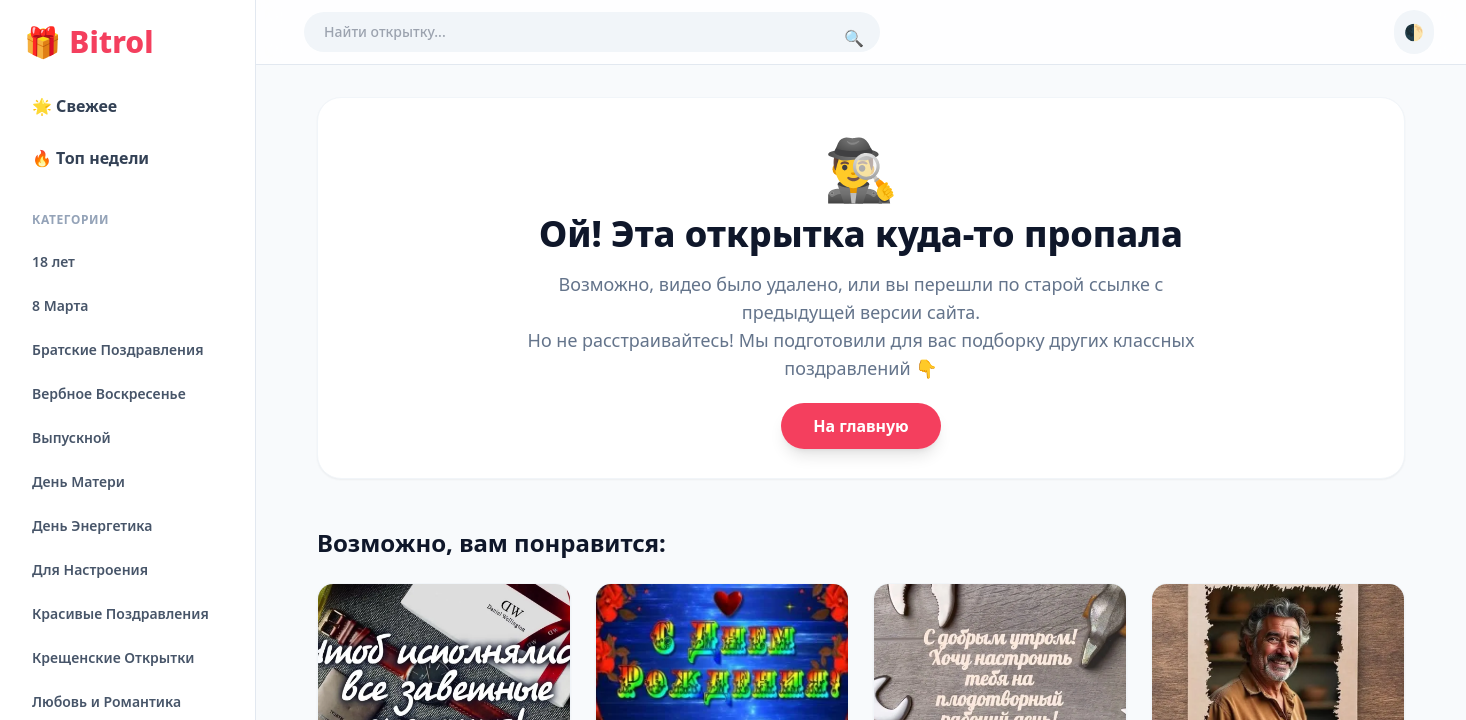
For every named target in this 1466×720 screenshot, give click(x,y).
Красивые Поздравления (120, 613)
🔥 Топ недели (90, 158)
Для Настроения (90, 569)
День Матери (78, 481)
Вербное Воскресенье (109, 393)
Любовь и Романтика (106, 701)
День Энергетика (92, 525)
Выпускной (71, 437)
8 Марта (60, 305)
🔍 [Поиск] (854, 38)
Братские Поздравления (117, 349)
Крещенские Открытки (113, 657)
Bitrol (88, 42)
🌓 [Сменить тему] (1414, 32)
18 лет (53, 261)
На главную (860, 426)
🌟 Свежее (74, 106)
